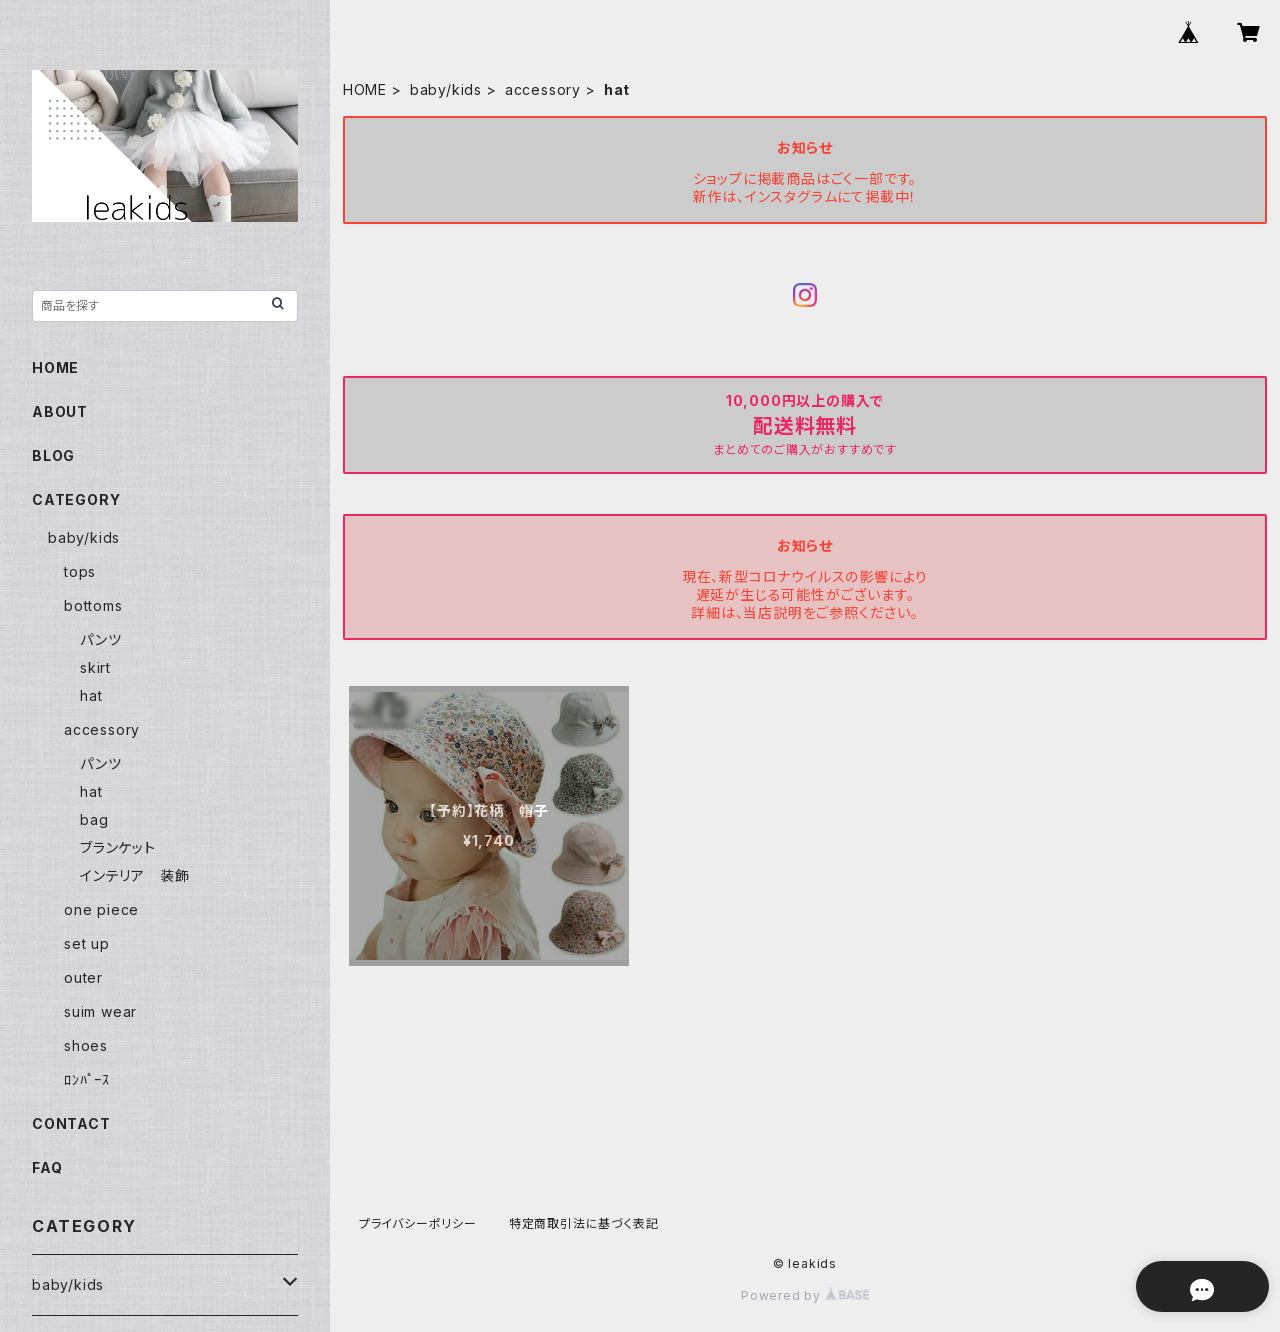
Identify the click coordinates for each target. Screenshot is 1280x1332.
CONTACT (71, 1123)
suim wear (100, 1011)
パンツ (100, 639)
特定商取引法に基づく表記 (584, 1223)
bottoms (93, 605)
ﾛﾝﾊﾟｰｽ (87, 1079)
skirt (95, 667)
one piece (101, 909)
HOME (365, 89)
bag (94, 819)
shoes (86, 1045)
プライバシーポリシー (418, 1223)
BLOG (53, 455)
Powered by (805, 1295)
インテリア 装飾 (134, 875)
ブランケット (118, 847)
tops (80, 571)
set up (87, 943)
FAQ (47, 1167)
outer (83, 977)
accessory (543, 89)
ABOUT (60, 411)
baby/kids (446, 89)
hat (91, 695)
